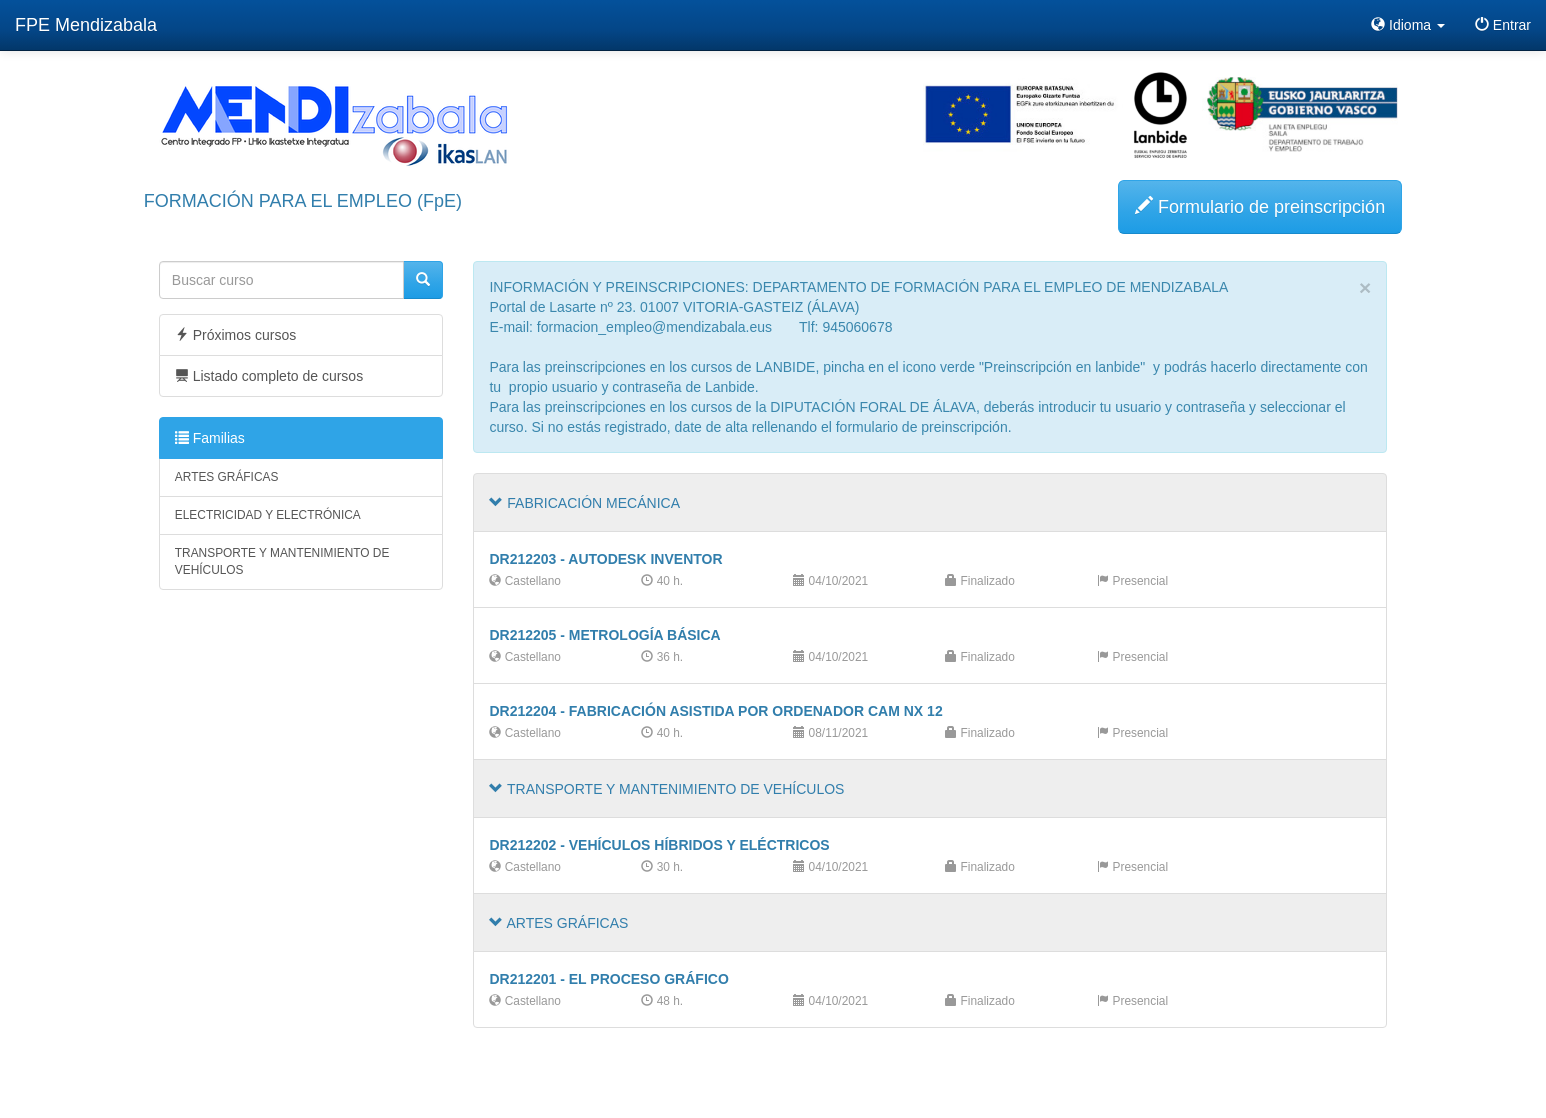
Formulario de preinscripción (1260, 206)
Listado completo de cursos (269, 376)
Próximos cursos (235, 335)
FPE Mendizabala (86, 25)
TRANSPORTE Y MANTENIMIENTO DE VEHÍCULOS (282, 561)
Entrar (1503, 25)
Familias (210, 438)
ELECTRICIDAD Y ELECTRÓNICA (268, 515)
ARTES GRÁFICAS (227, 477)
